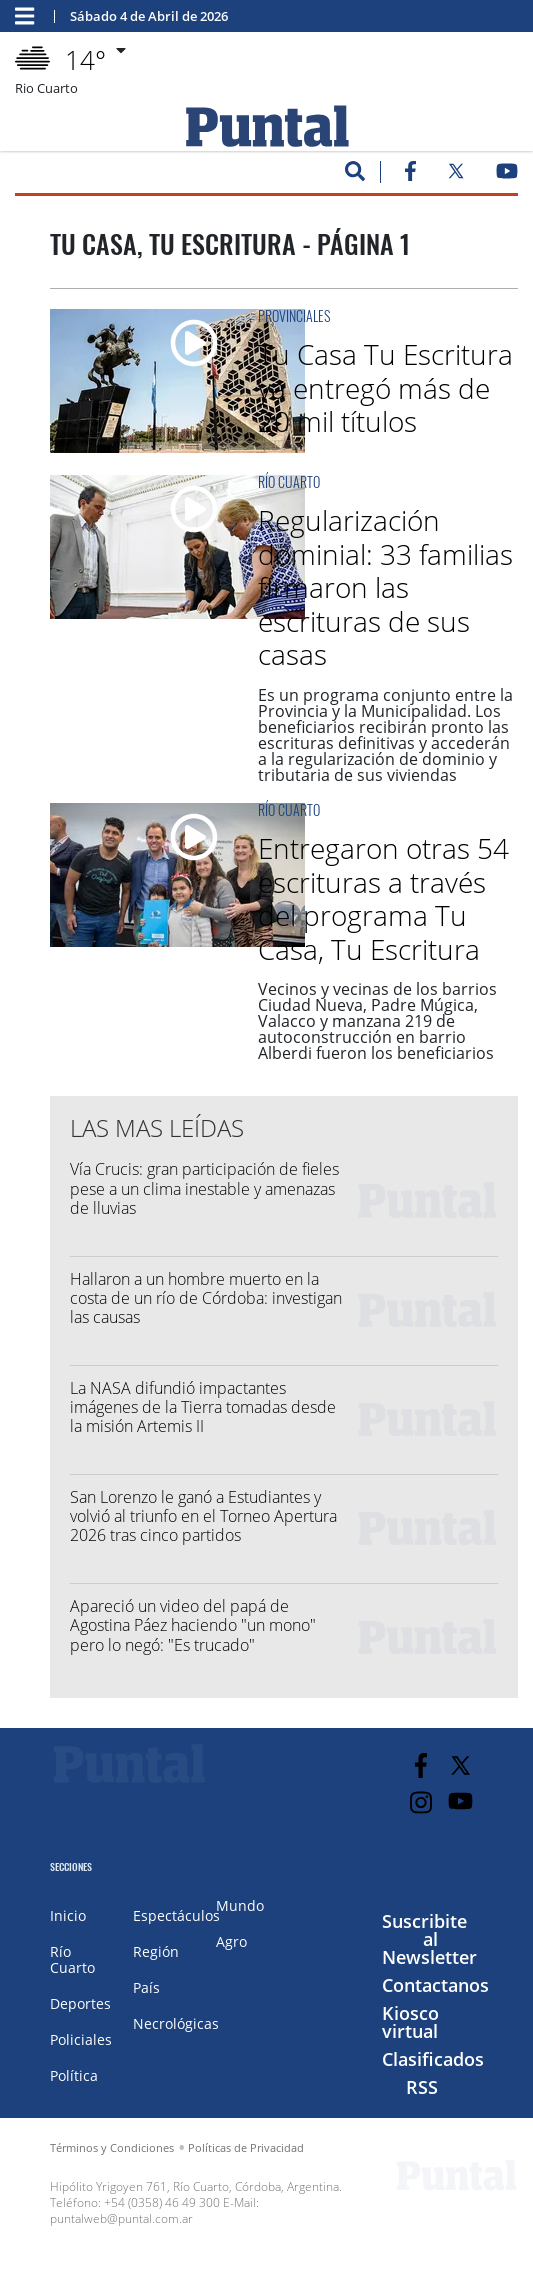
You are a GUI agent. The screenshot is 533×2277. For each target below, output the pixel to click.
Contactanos (435, 1985)
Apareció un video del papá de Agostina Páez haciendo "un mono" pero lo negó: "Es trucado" (193, 1625)
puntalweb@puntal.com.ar (121, 2218)
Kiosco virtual (410, 2022)
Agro (231, 1941)
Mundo (240, 1905)
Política (74, 2075)
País (146, 1987)
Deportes (80, 2003)
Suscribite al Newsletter (429, 1939)
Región (156, 1951)
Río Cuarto (289, 481)
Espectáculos (176, 1915)
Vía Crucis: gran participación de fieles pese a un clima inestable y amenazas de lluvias (204, 1188)
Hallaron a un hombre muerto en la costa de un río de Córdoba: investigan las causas (206, 1298)
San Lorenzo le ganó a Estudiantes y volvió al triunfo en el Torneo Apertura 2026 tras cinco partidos (203, 1516)
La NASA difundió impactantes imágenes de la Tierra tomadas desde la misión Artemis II (203, 1407)
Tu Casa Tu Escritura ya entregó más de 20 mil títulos (385, 387)
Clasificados (433, 2059)
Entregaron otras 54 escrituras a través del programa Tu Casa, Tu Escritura (383, 898)
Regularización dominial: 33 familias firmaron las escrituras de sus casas (385, 587)
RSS (422, 2087)
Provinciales (294, 315)
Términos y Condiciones (112, 2147)
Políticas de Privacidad (246, 2147)
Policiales (81, 2039)
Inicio (68, 1915)
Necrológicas (176, 2023)
